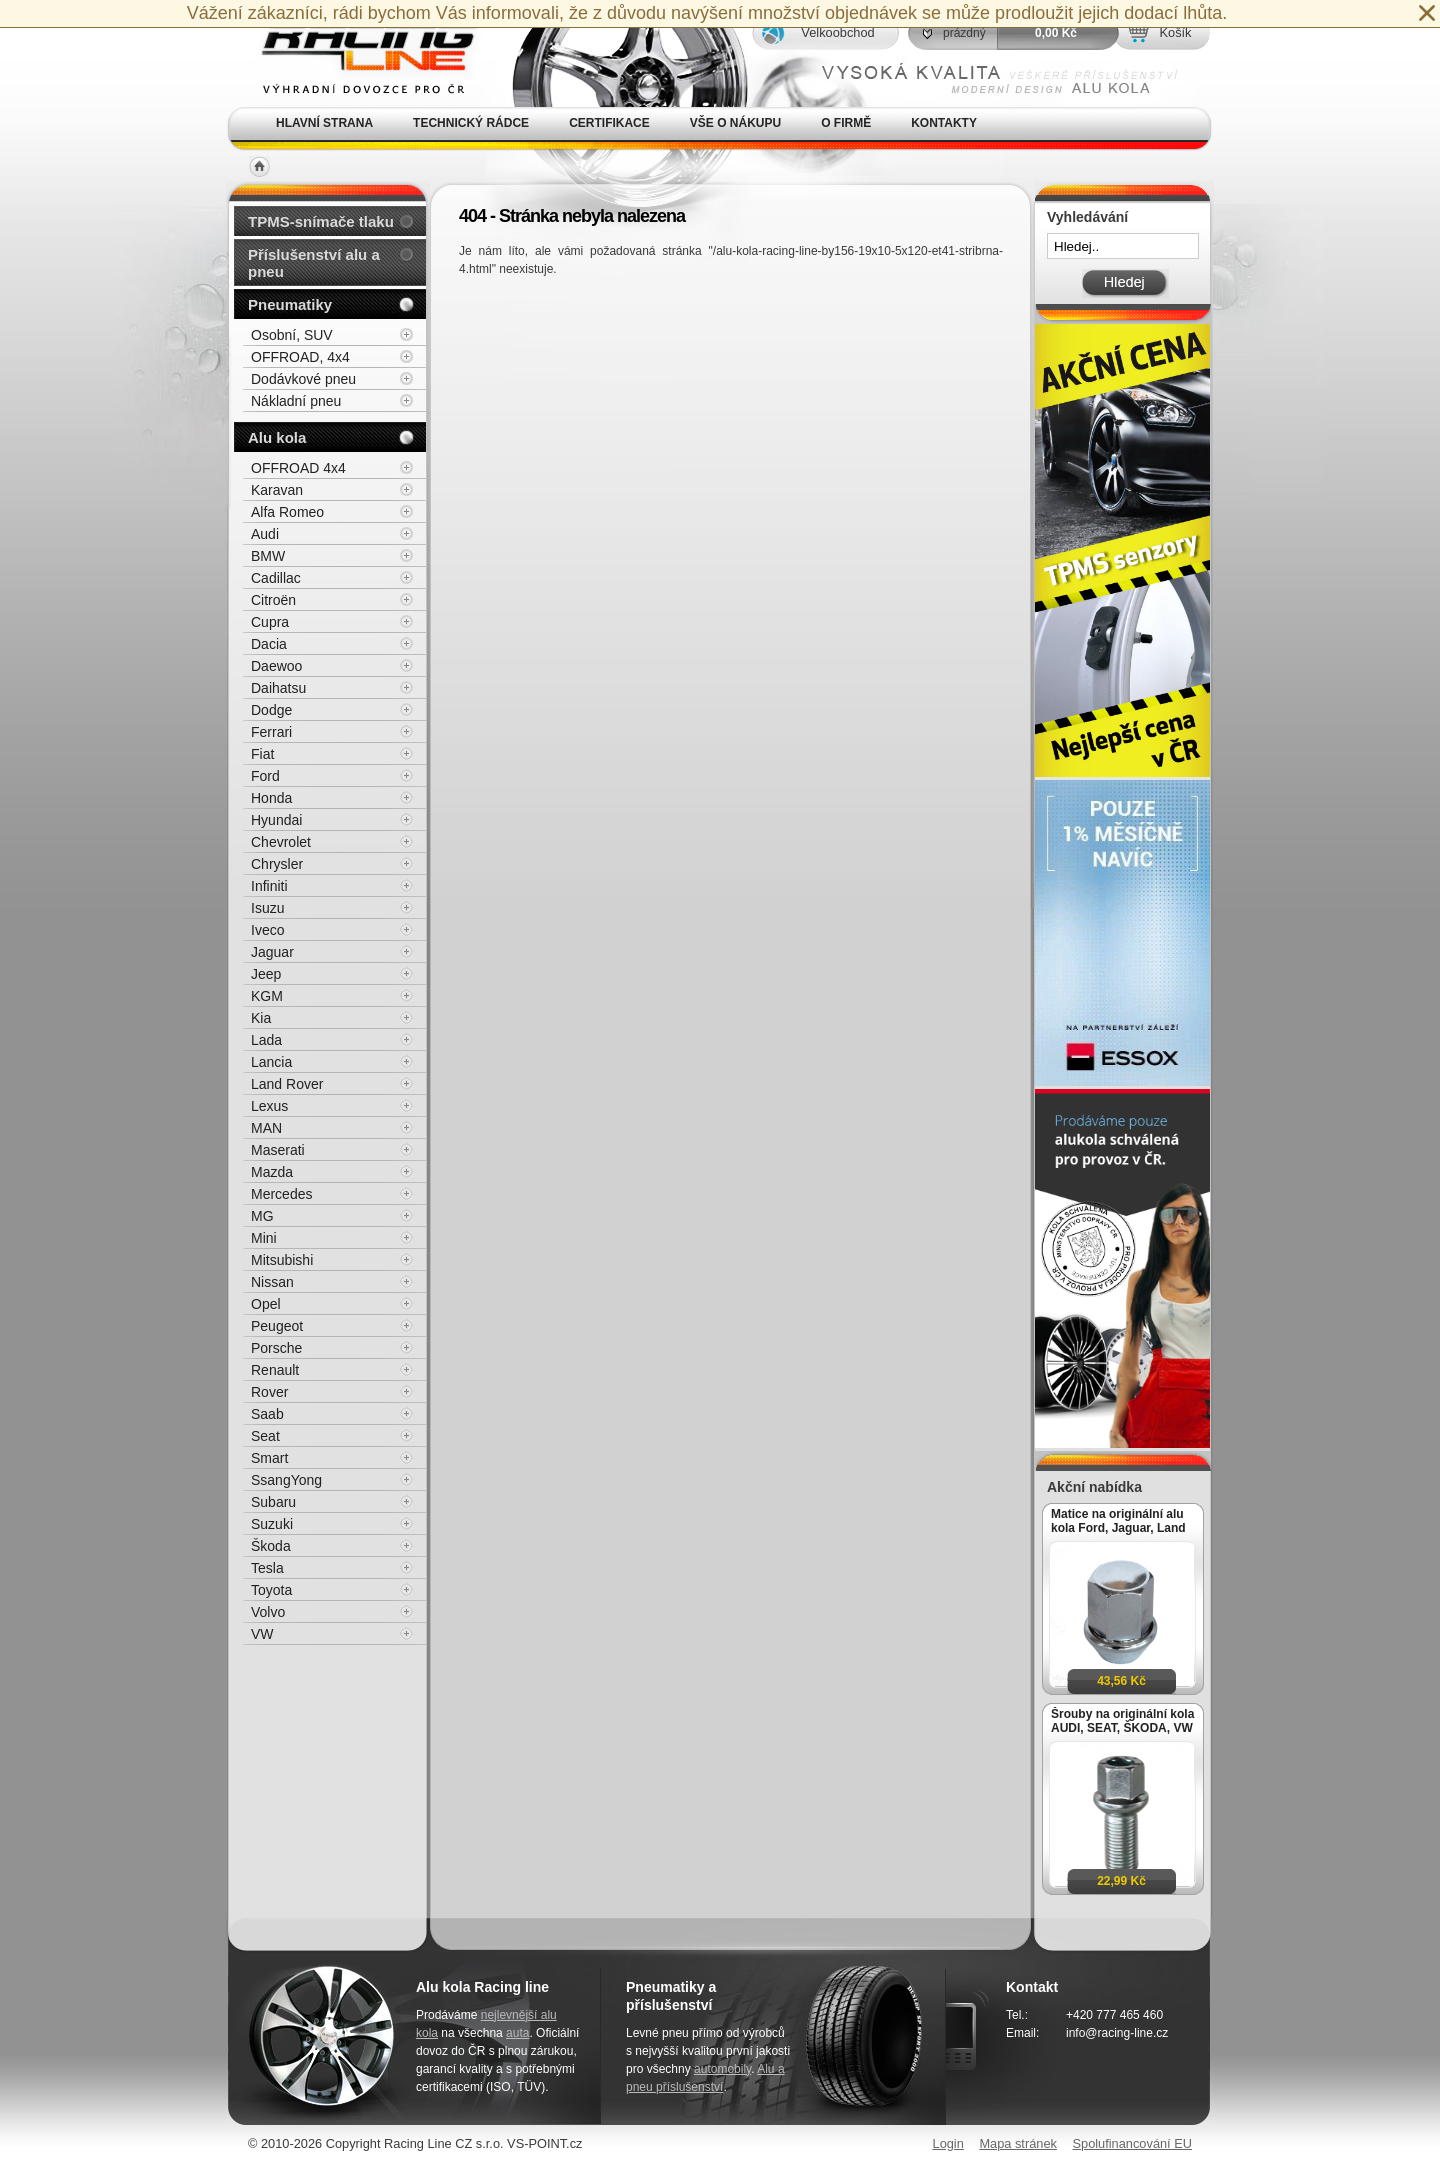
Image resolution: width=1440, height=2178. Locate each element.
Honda (271, 798)
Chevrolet (281, 842)
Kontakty (944, 123)
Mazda (272, 1172)
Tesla (267, 1568)
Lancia (271, 1062)
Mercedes (281, 1194)
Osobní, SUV (292, 335)
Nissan (272, 1282)
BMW (268, 556)
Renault (275, 1370)
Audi (265, 534)
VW (262, 1634)
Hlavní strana (324, 123)
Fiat (262, 754)
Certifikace (609, 123)
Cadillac (276, 578)
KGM (267, 996)
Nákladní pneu (296, 401)
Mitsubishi (282, 1260)
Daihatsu (278, 688)
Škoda (271, 1546)
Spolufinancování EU (1132, 2143)
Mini (264, 1238)
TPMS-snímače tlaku (321, 221)
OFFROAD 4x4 (298, 468)
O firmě (846, 123)
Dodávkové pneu (303, 379)
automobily (722, 2069)
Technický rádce (471, 123)
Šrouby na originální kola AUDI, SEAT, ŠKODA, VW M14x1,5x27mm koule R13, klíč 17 (1122, 1721)
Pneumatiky (290, 304)
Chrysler (277, 864)
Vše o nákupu (735, 123)
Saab (267, 1414)
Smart (269, 1458)
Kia (261, 1018)
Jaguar (272, 952)
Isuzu (267, 908)
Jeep (266, 974)
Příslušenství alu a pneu (314, 263)
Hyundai (276, 820)
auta (517, 2033)
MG (262, 1216)
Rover (269, 1392)
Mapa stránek (1018, 2143)
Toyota (271, 1590)
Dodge (271, 710)
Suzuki (272, 1524)
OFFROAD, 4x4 (300, 357)
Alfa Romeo (287, 512)
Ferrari (271, 732)
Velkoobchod (837, 32)
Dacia (269, 644)
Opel (266, 1304)
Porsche (276, 1348)
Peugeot (277, 1326)
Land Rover (287, 1084)
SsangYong (286, 1480)
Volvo (268, 1612)
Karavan (277, 490)
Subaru (273, 1502)
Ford (265, 776)
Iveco (267, 930)
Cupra (270, 622)
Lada (266, 1040)
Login (948, 2143)
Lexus (269, 1106)
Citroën (273, 600)
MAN (266, 1128)
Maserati (278, 1150)
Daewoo (276, 666)
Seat (265, 1436)
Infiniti (269, 886)
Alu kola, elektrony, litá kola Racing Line (356, 53)
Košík (1175, 32)
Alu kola (277, 437)
